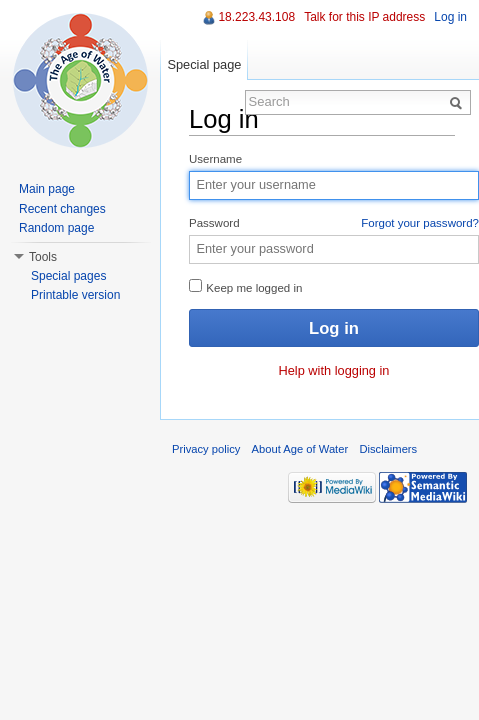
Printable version (75, 295)
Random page (56, 228)
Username (215, 159)
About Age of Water (300, 449)
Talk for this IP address (364, 17)
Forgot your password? (420, 223)
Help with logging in (334, 370)
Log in (450, 17)
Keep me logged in (245, 286)
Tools (43, 257)
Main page (47, 189)
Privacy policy (206, 449)
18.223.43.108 (256, 17)
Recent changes (62, 209)
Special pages (68, 276)
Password (334, 224)
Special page (204, 64)
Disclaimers (388, 449)
